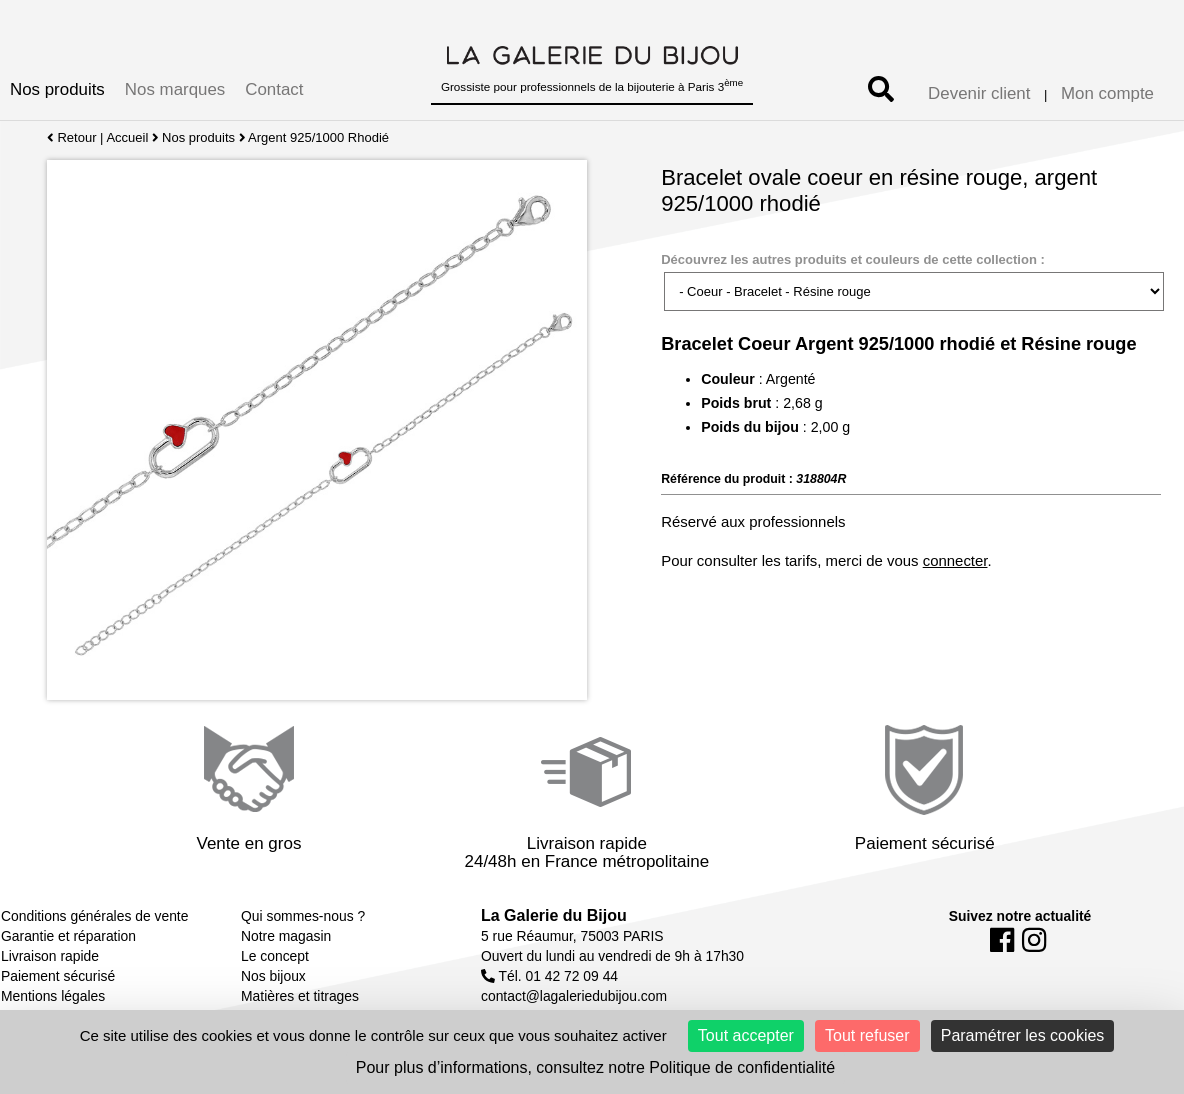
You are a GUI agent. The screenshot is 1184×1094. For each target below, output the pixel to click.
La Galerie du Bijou (554, 915)
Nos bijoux (273, 976)
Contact (274, 89)
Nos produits (57, 89)
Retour (71, 137)
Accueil (127, 137)
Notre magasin (286, 936)
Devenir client (979, 93)
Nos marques (175, 89)
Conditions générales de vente (94, 916)
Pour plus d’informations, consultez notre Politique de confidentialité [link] (595, 1067)
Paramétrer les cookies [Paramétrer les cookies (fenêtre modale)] (1023, 1035)
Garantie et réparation (68, 936)
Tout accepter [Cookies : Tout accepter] (746, 1035)
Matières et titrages (300, 996)
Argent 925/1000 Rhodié (319, 137)
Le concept (275, 956)
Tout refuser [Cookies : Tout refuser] (867, 1035)
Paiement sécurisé (58, 976)
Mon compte (1107, 93)
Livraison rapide (50, 956)
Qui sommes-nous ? (303, 916)
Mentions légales (53, 996)
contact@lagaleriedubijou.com (574, 996)
